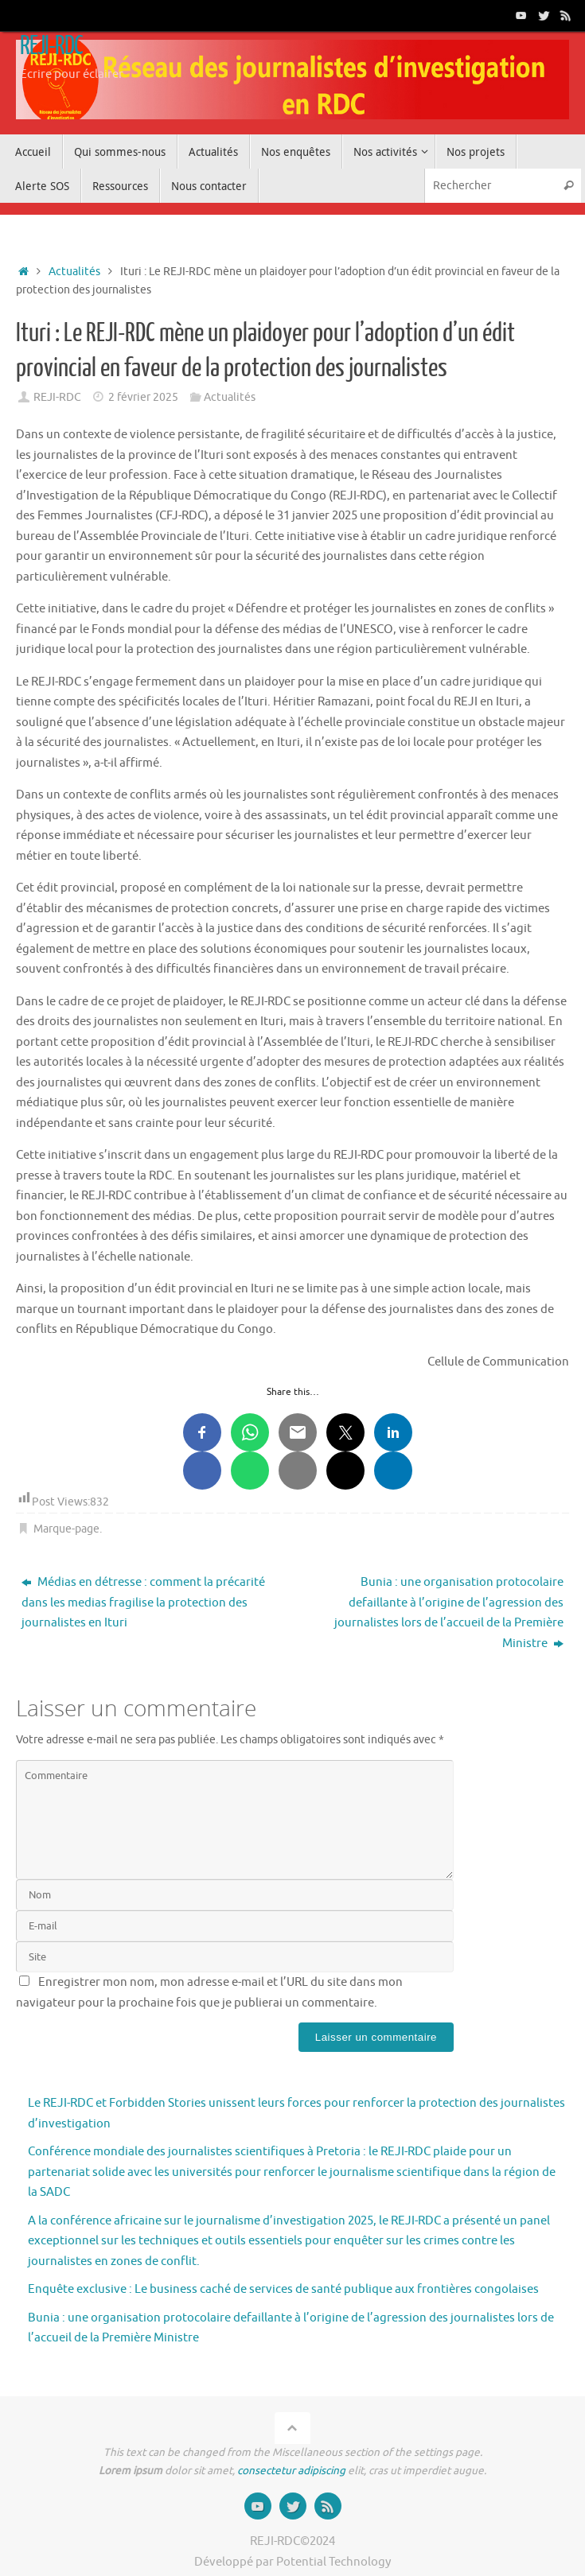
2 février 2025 (143, 397)
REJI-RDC (51, 46)
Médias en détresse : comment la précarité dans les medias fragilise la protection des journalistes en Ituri (143, 1602)
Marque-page (66, 1529)
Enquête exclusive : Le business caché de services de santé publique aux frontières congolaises (283, 2289)
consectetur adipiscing (291, 2470)
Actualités (74, 271)
